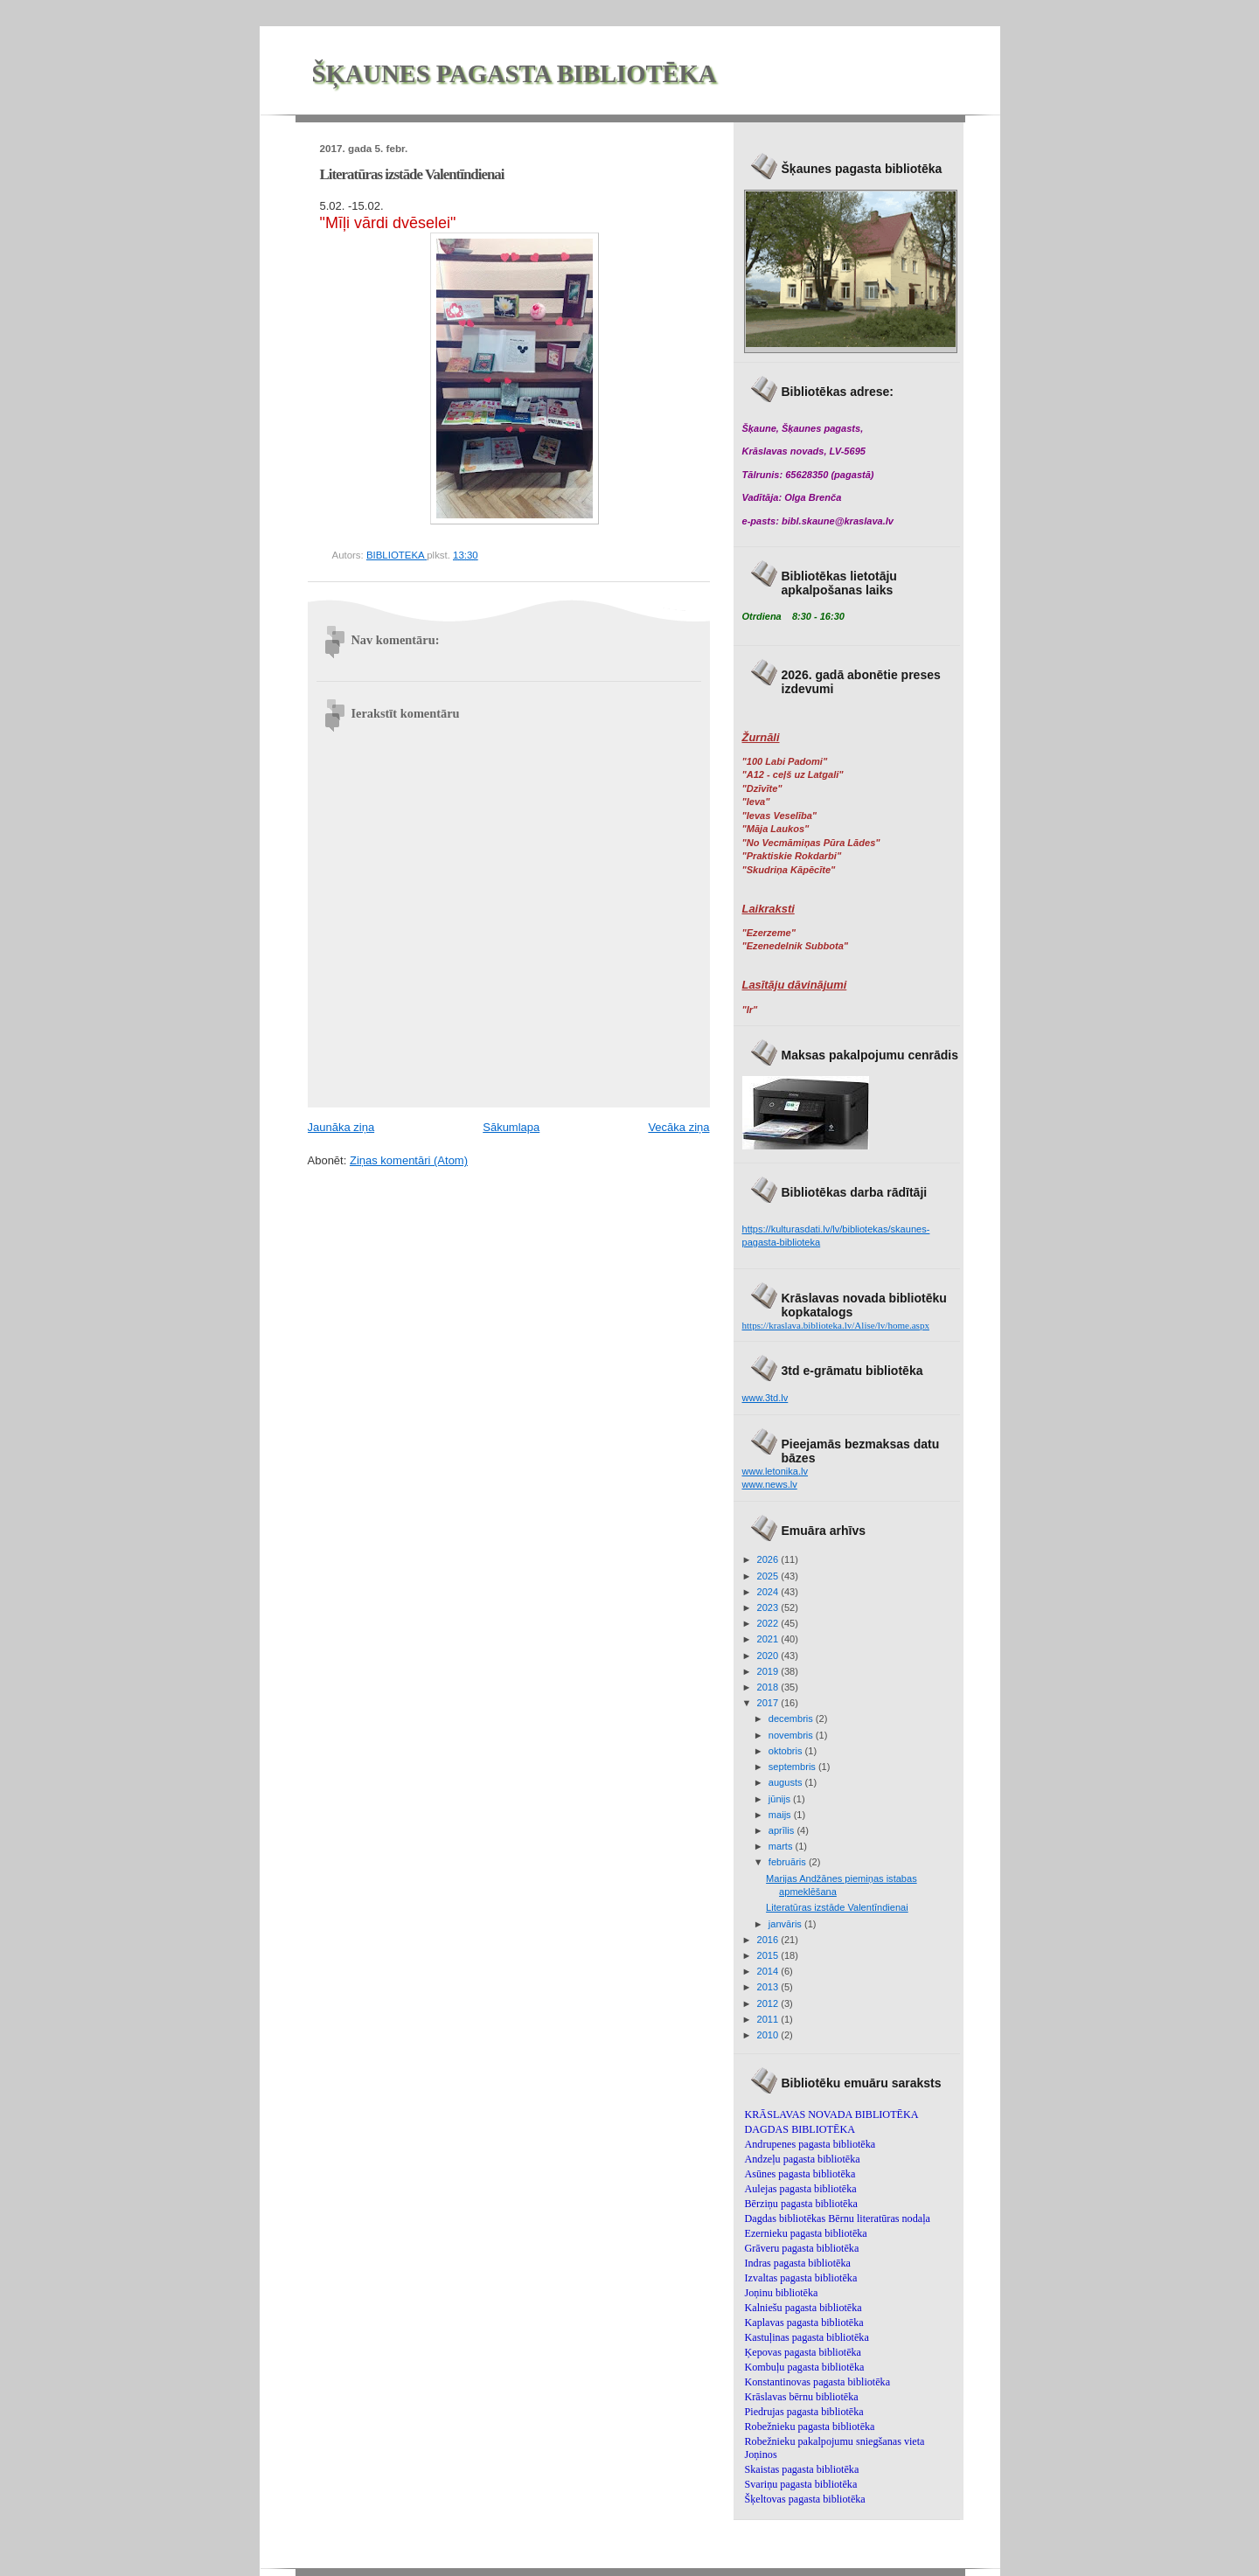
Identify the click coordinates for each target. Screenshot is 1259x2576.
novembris (792, 1735)
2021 (769, 1639)
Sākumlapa (511, 1127)
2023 (769, 1607)
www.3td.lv (765, 1397)
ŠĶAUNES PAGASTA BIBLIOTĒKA (514, 73)
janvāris (786, 1924)
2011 (769, 2019)
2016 (769, 1939)
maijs (781, 1814)
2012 (769, 2003)
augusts (787, 1782)
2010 (769, 2035)
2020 (769, 1655)
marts (782, 1846)
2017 (769, 1703)
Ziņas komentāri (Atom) (409, 1160)
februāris (789, 1862)
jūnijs (781, 1799)
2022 (769, 1623)
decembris (792, 1718)
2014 (769, 1971)
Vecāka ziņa (678, 1127)
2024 (769, 1592)
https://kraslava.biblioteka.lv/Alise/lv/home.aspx (835, 1325)
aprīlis (783, 1830)
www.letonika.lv (775, 1471)
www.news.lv (769, 1484)
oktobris (787, 1751)
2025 (769, 1576)
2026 (769, 1559)
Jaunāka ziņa (341, 1127)
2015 (769, 1955)
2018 (769, 1687)
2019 (769, 1671)
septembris (793, 1766)
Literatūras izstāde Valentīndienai (837, 1907)
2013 (769, 1987)
